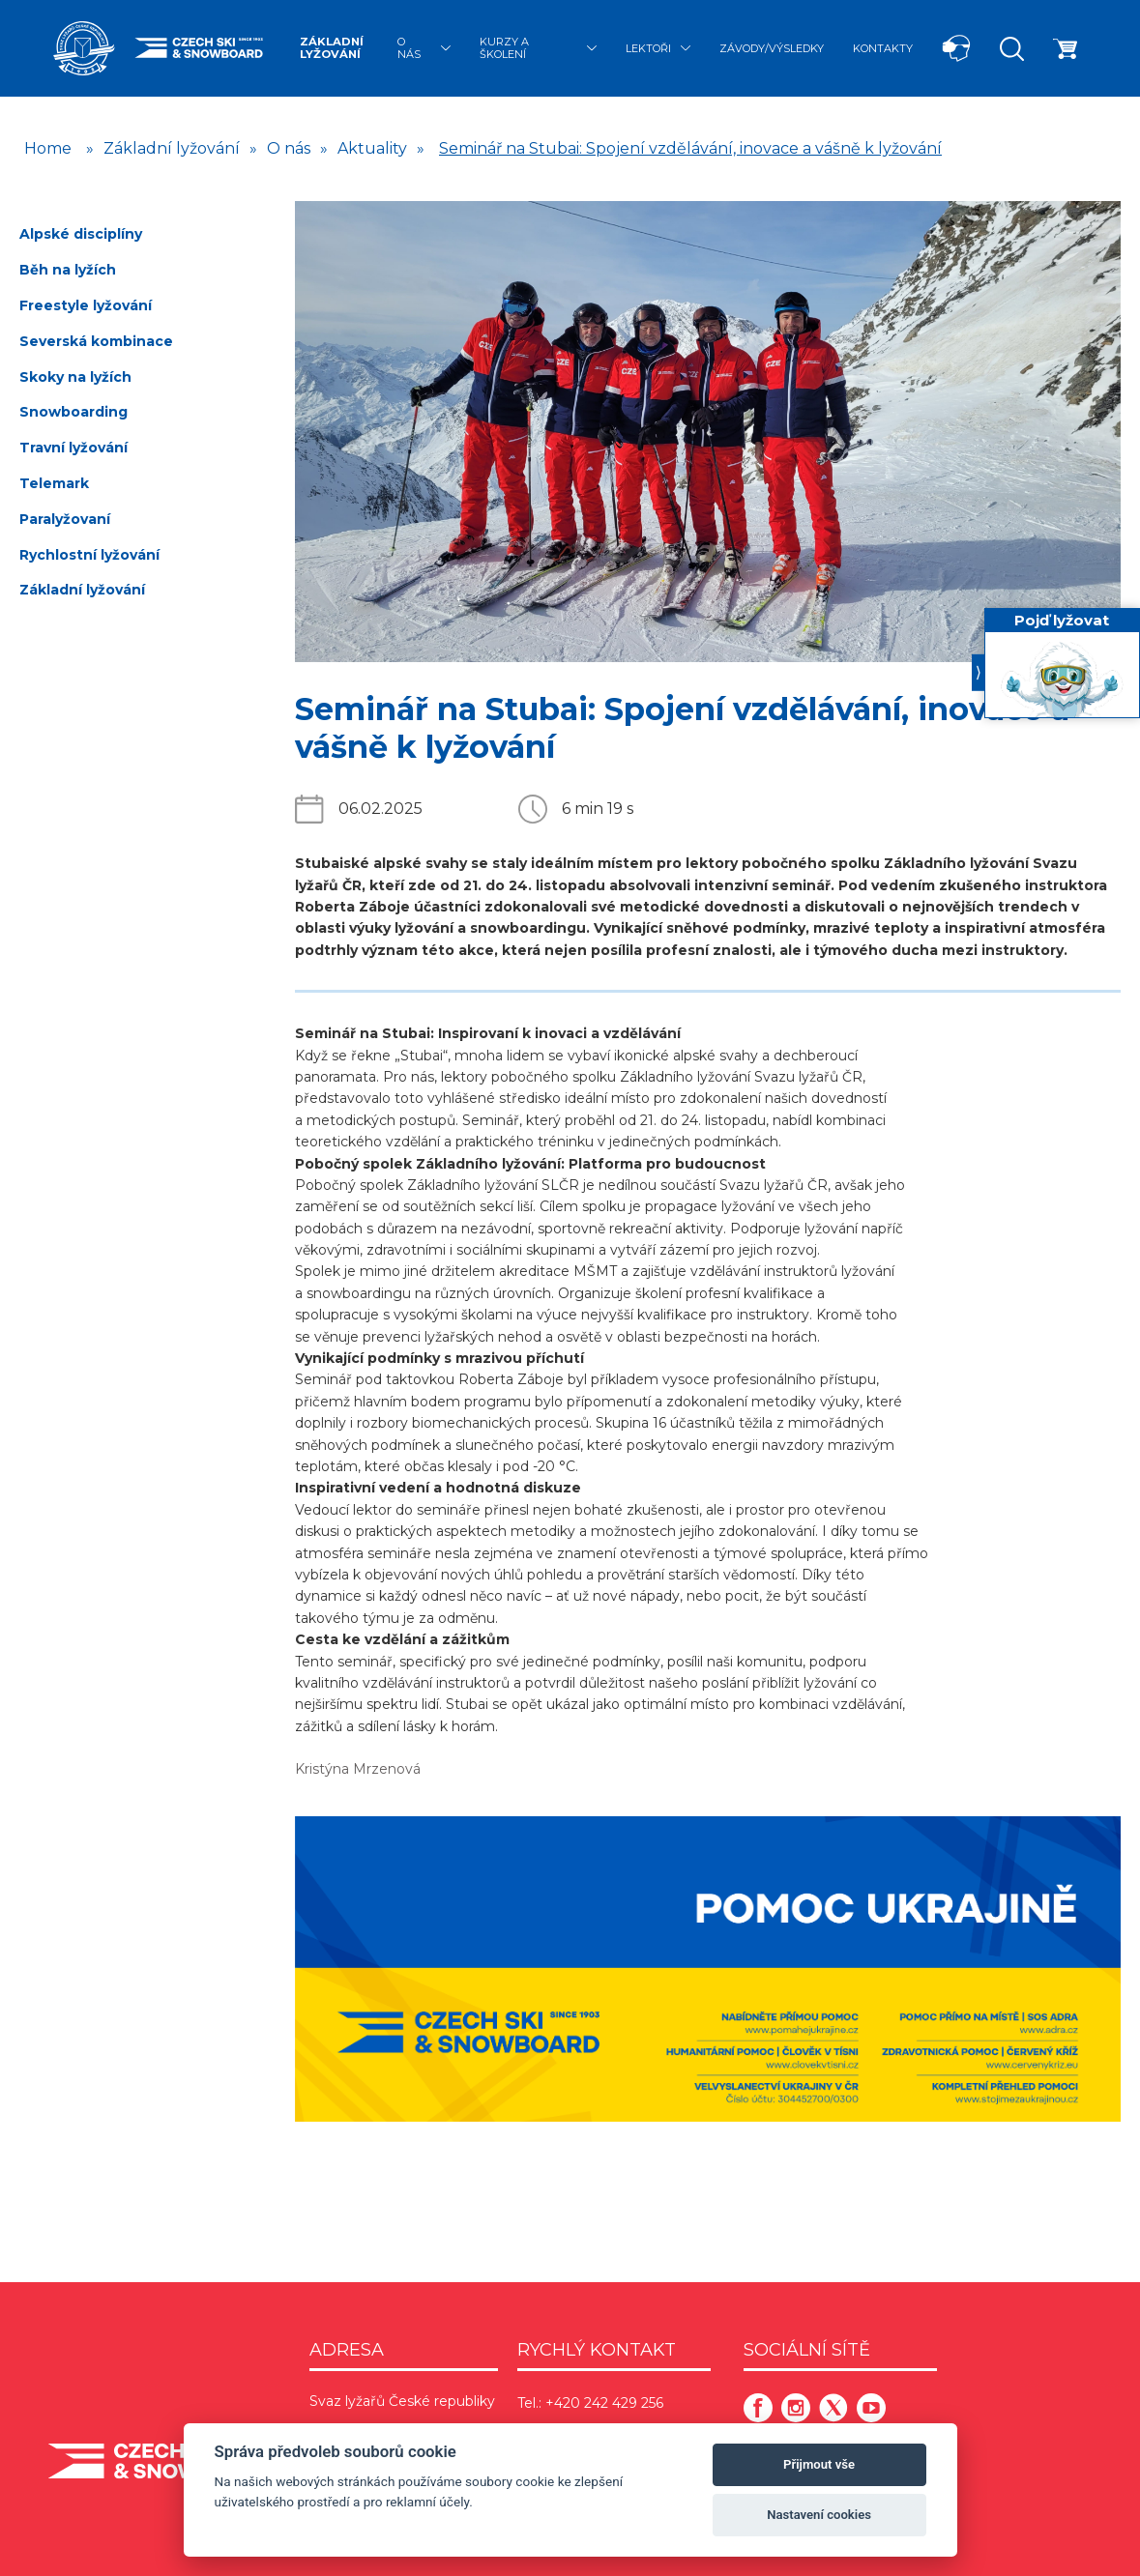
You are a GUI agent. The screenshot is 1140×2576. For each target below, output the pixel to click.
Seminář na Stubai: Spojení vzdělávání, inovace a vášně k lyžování (690, 148)
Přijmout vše (819, 2464)
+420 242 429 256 (604, 2403)
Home (48, 148)
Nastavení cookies (819, 2514)
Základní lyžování (332, 48)
